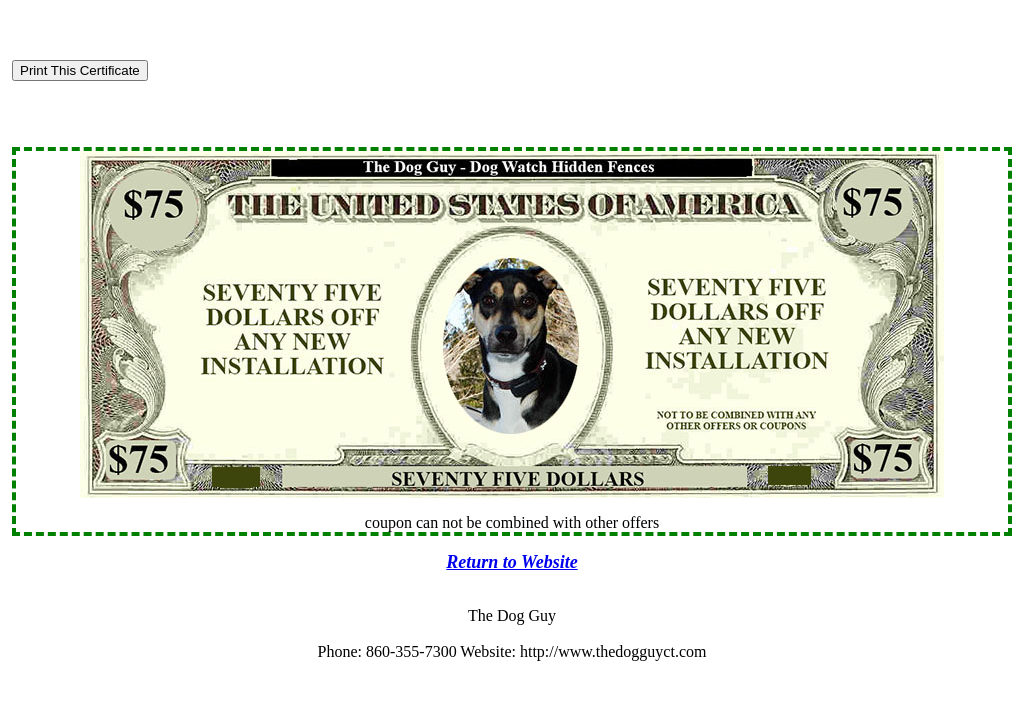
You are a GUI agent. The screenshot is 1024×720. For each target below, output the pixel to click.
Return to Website (511, 562)
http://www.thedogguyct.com (613, 651)
